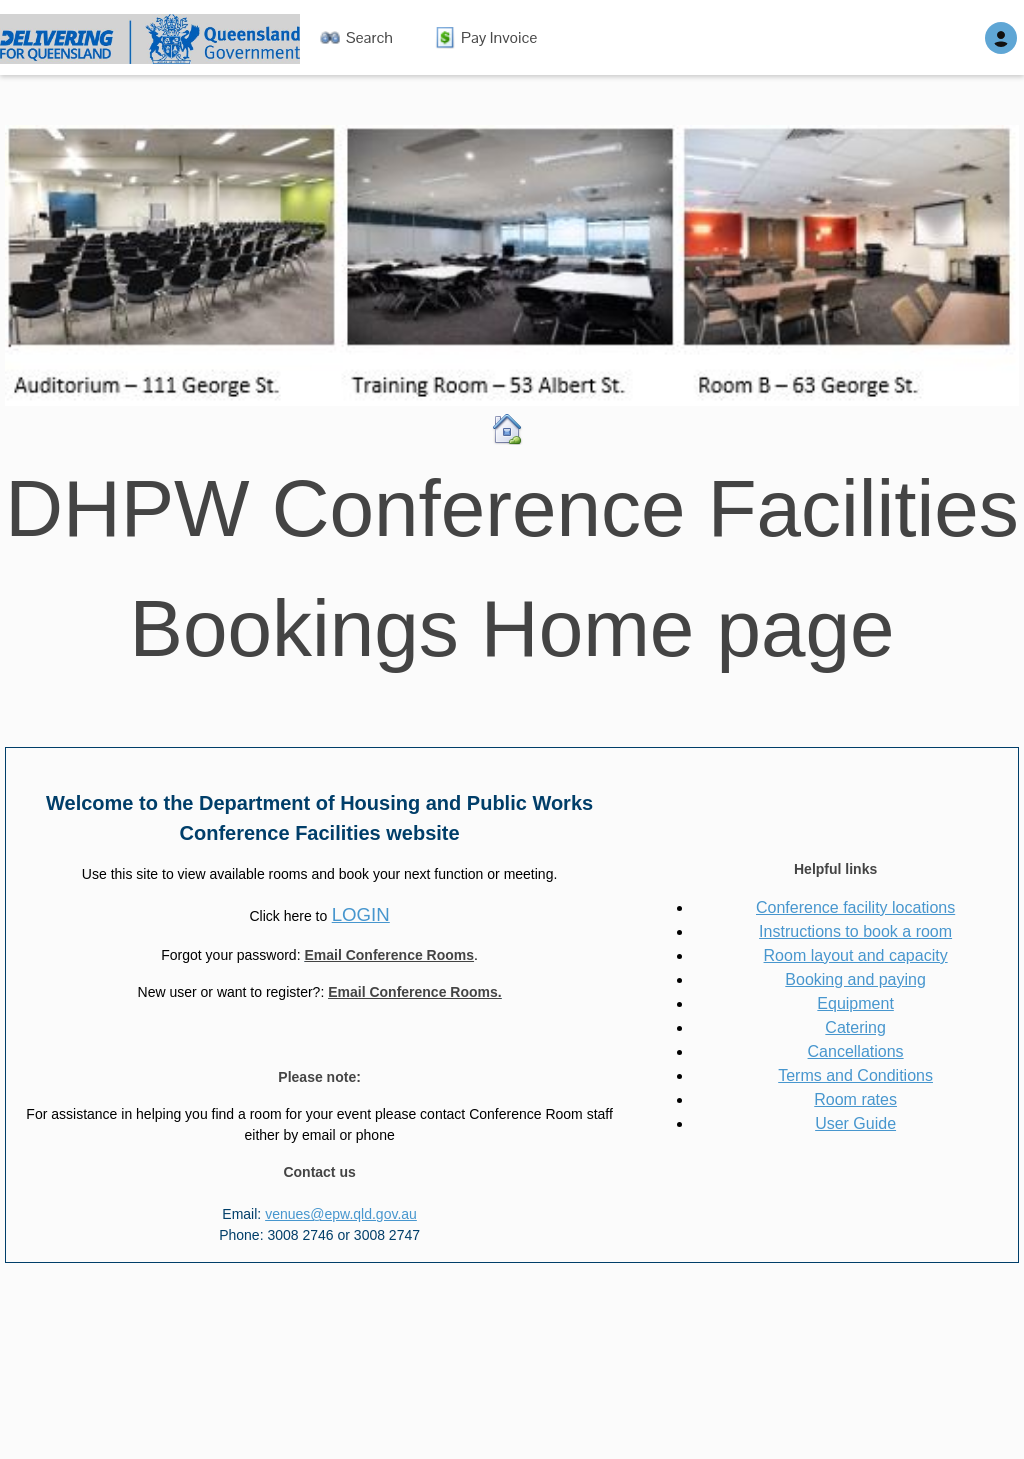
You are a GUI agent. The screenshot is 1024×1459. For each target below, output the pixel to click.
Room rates (855, 1099)
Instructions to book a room (855, 931)
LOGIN (361, 914)
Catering (855, 1027)
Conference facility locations (855, 907)
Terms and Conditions (855, 1075)
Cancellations (856, 1051)
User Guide (855, 1123)
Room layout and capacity (856, 955)
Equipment (855, 1003)
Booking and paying (855, 979)
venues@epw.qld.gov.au (341, 1214)
